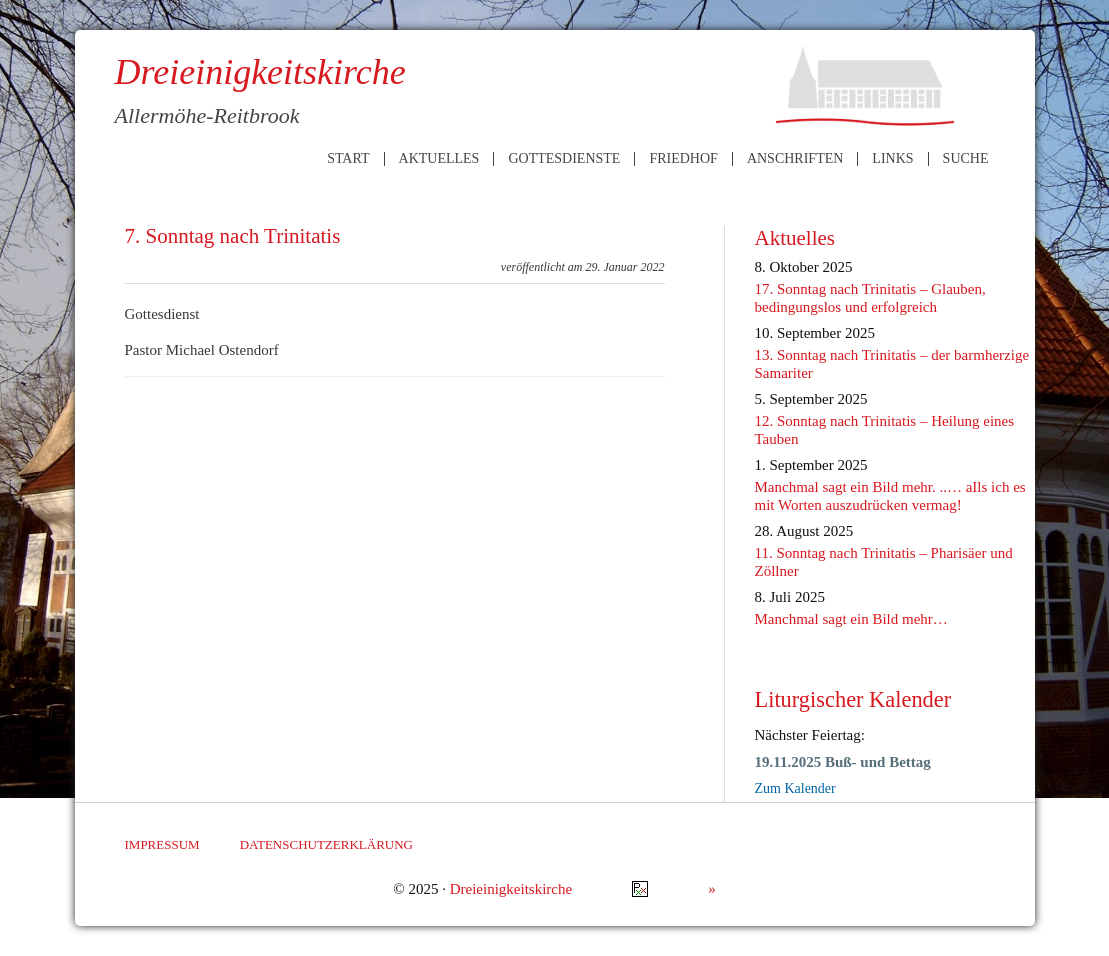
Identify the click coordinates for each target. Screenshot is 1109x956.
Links (892, 159)
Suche (966, 159)
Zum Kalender (795, 788)
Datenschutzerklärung (326, 844)
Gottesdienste (564, 159)
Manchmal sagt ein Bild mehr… (851, 619)
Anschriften (795, 159)
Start (348, 159)
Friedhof (683, 159)
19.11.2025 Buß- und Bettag (843, 762)
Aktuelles (439, 159)
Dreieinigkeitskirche (511, 889)
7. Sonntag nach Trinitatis (233, 236)
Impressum (162, 844)
